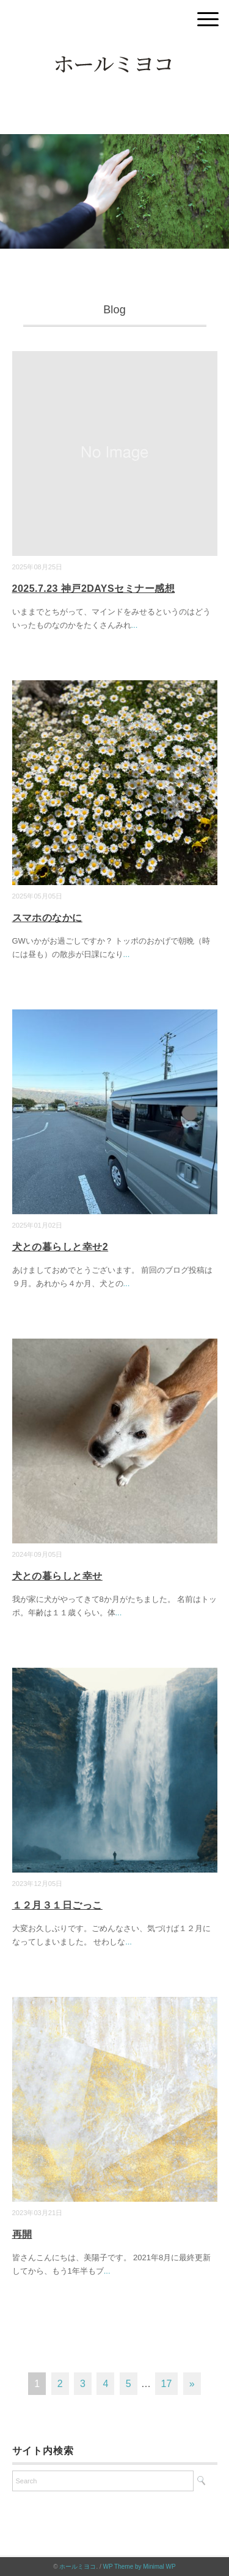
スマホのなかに (47, 918)
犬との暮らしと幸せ (57, 1576)
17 (166, 2384)
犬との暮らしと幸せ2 (60, 1247)
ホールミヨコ (77, 2566)
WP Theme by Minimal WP (139, 2566)
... (134, 625)
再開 (22, 2234)
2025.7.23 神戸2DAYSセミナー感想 (93, 588)
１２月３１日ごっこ (57, 1905)
